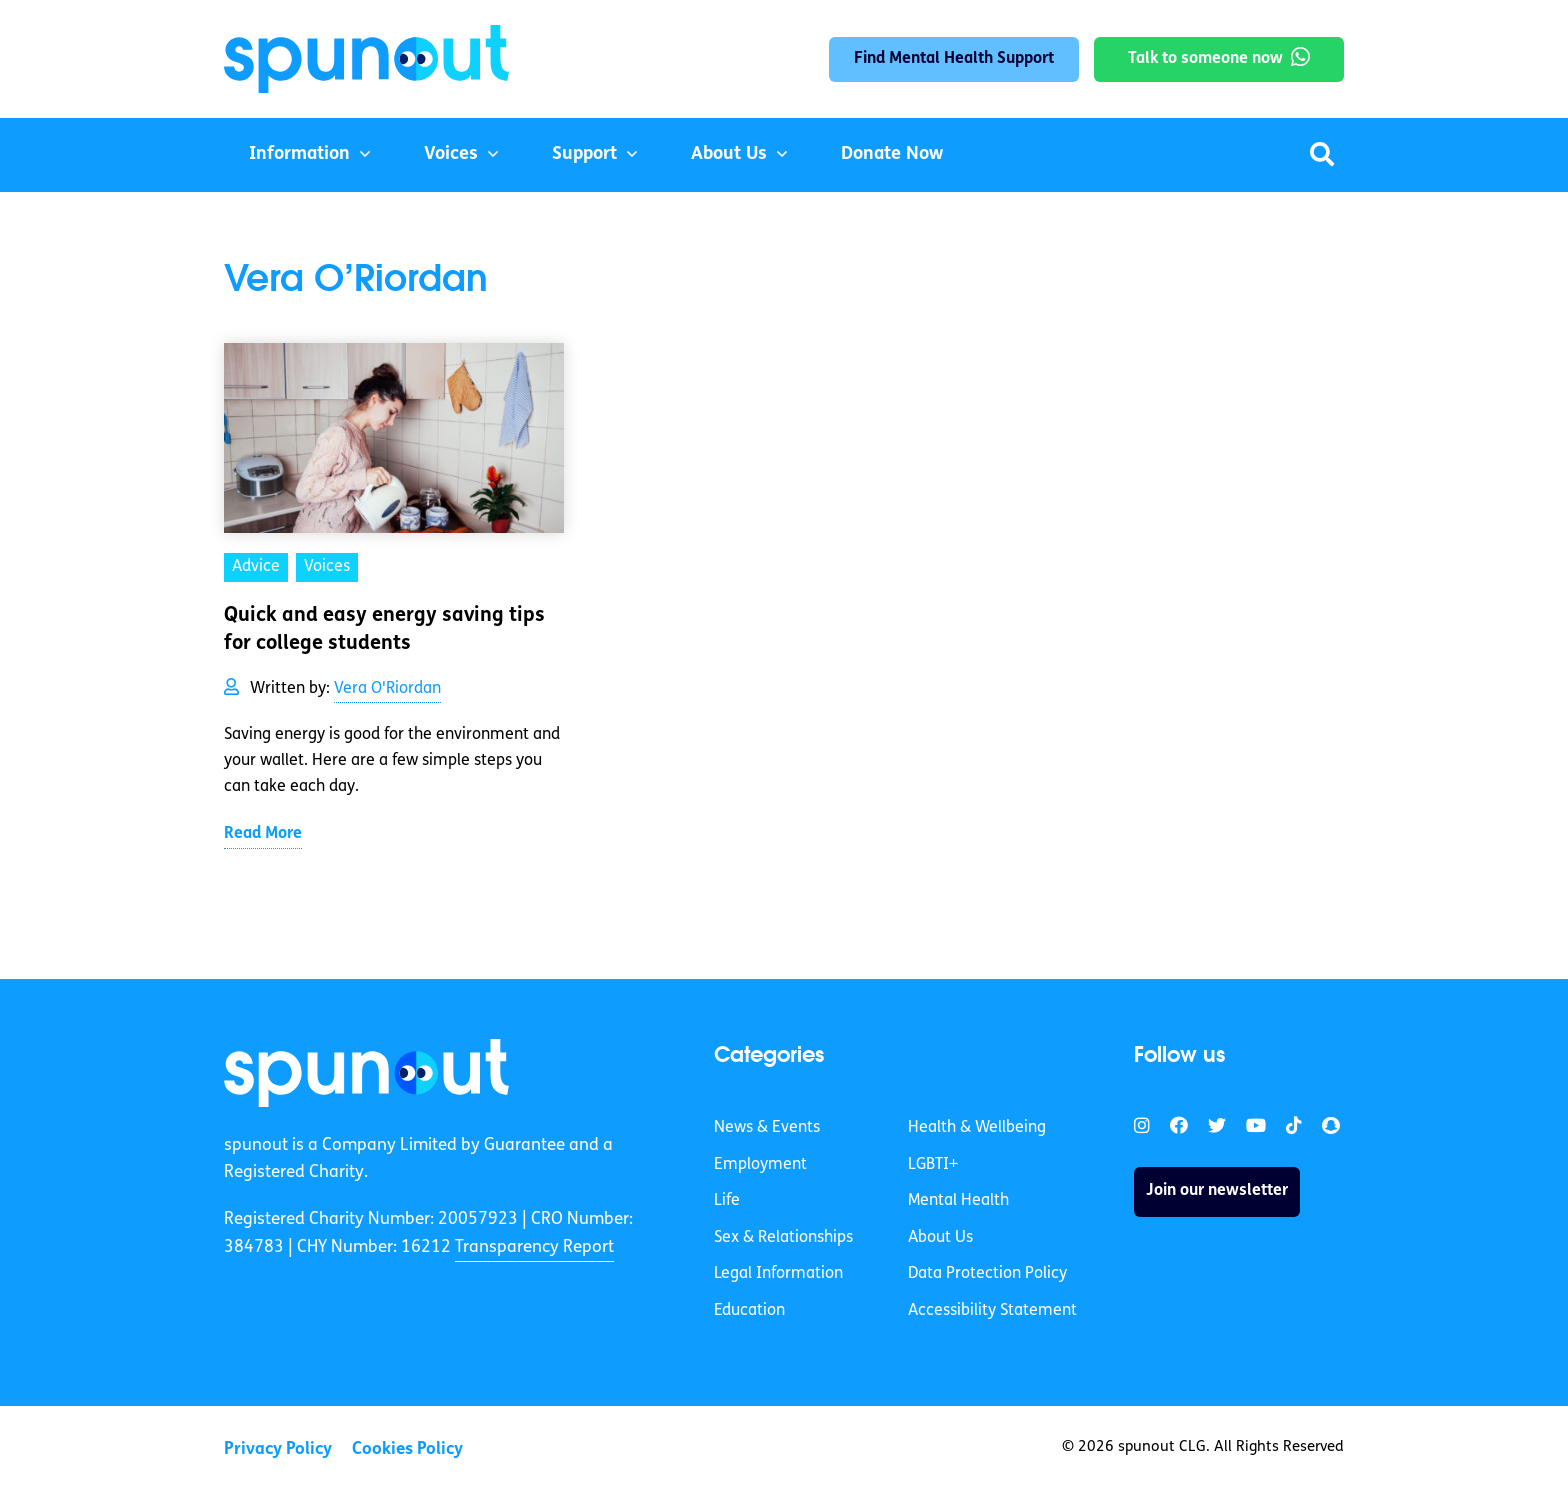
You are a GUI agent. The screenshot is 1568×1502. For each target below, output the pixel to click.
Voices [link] (327, 567)
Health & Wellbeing (977, 1128)
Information (299, 154)
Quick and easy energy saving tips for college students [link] (384, 630)
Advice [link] (256, 567)
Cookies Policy (407, 1449)
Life (727, 1201)
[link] (366, 1073)
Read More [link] (263, 834)
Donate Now (892, 154)
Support (584, 154)
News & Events (767, 1128)
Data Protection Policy (987, 1274)
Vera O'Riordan (387, 689)
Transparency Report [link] (534, 1247)
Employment (760, 1165)
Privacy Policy (278, 1449)
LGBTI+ (933, 1165)
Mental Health (958, 1201)
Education (749, 1311)
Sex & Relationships (783, 1238)
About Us (729, 154)
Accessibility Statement (992, 1311)
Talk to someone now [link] (1205, 59)
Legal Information (778, 1274)
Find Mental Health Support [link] (954, 59)
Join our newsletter (1217, 1191)
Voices (451, 154)
